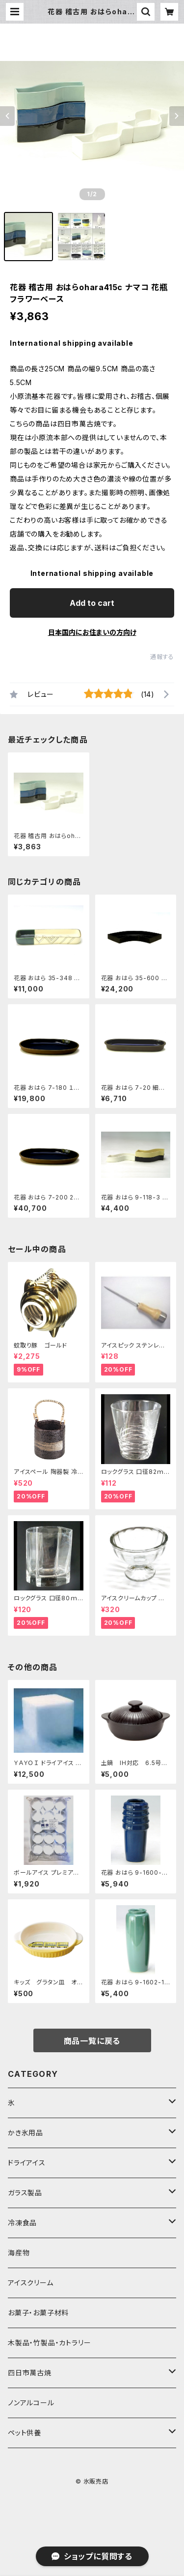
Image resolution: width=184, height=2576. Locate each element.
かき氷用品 (25, 2132)
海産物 (18, 2252)
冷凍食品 (22, 2222)
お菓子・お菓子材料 (38, 2312)
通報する (162, 656)
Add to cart (92, 603)
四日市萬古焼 (30, 2372)
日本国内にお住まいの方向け (92, 632)
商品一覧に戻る (92, 2041)
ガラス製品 (25, 2192)
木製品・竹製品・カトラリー (49, 2342)
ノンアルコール (31, 2402)
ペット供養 (24, 2432)
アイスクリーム (30, 2282)
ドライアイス (27, 2162)
